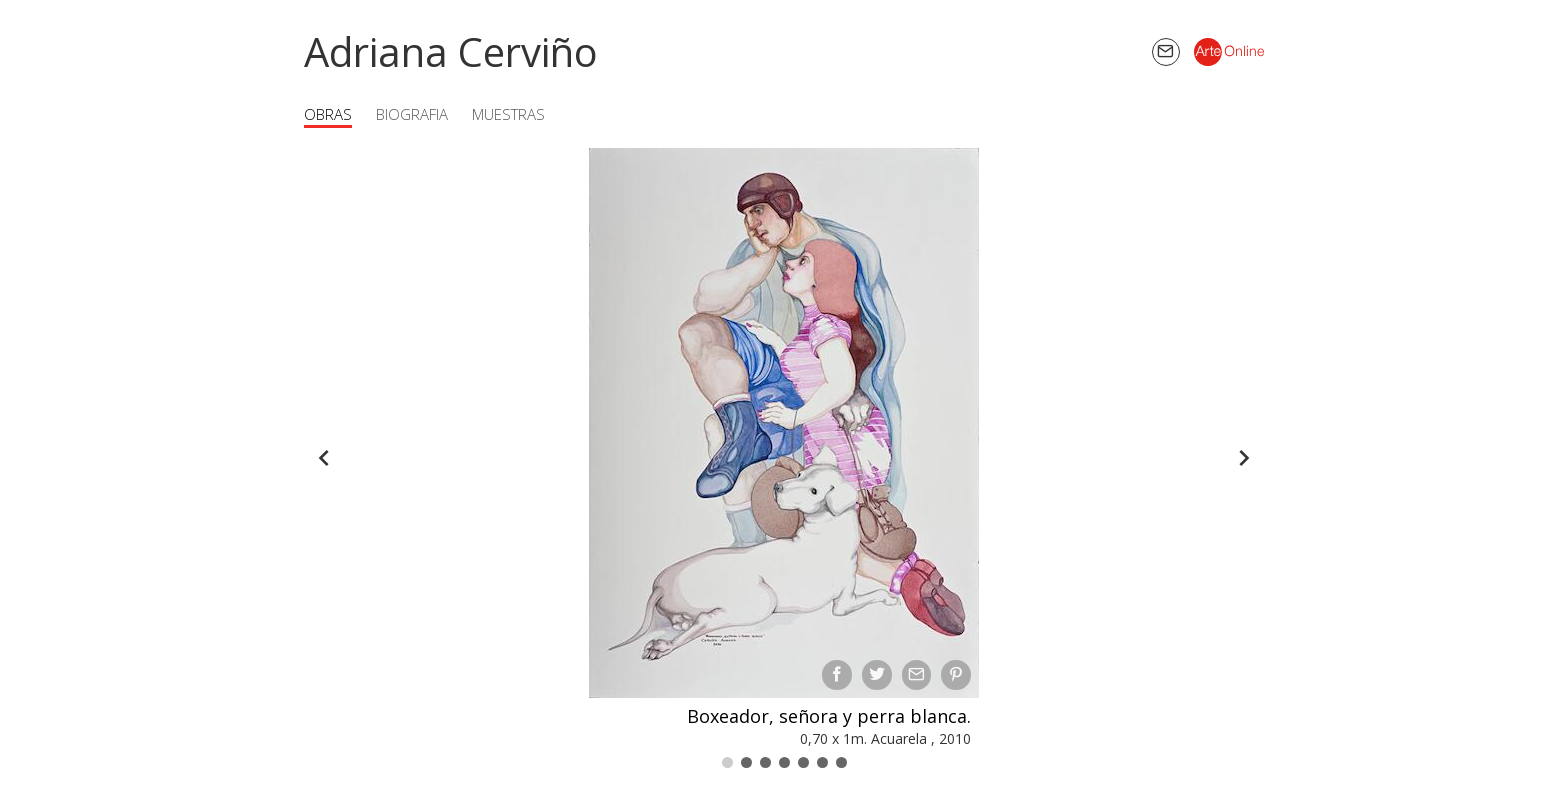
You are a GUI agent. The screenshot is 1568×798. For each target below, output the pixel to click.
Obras (328, 114)
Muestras (508, 114)
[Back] (324, 458)
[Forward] (1244, 458)
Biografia (412, 114)
